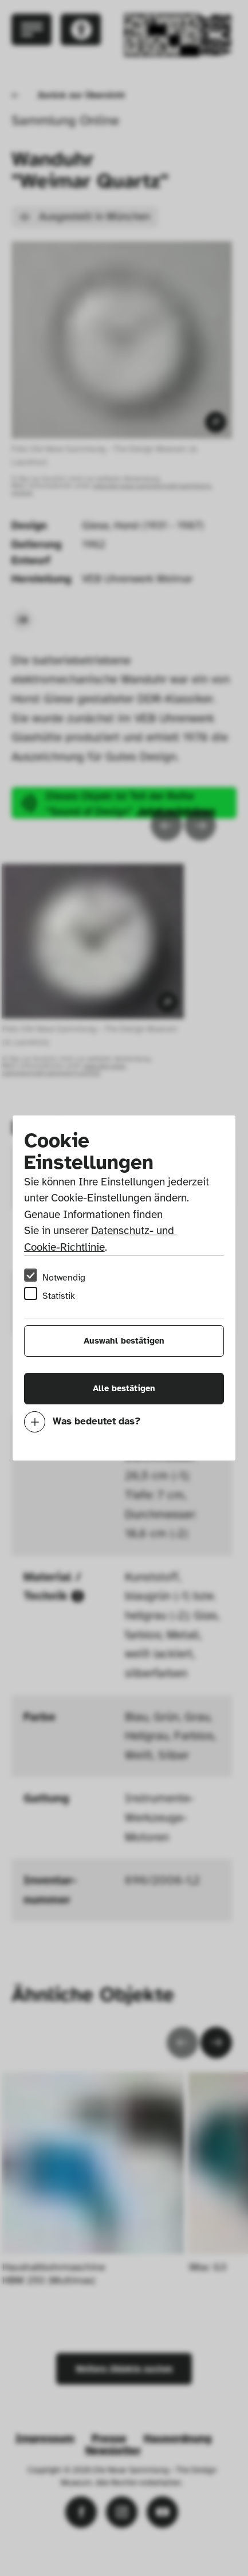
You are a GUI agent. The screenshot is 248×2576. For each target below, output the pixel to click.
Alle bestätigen (124, 1388)
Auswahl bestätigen (124, 1341)
